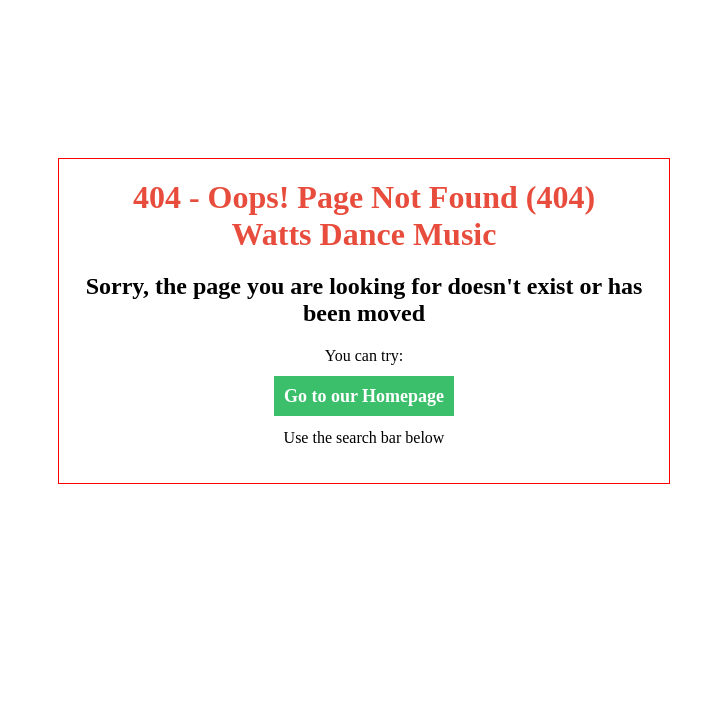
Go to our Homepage (364, 396)
